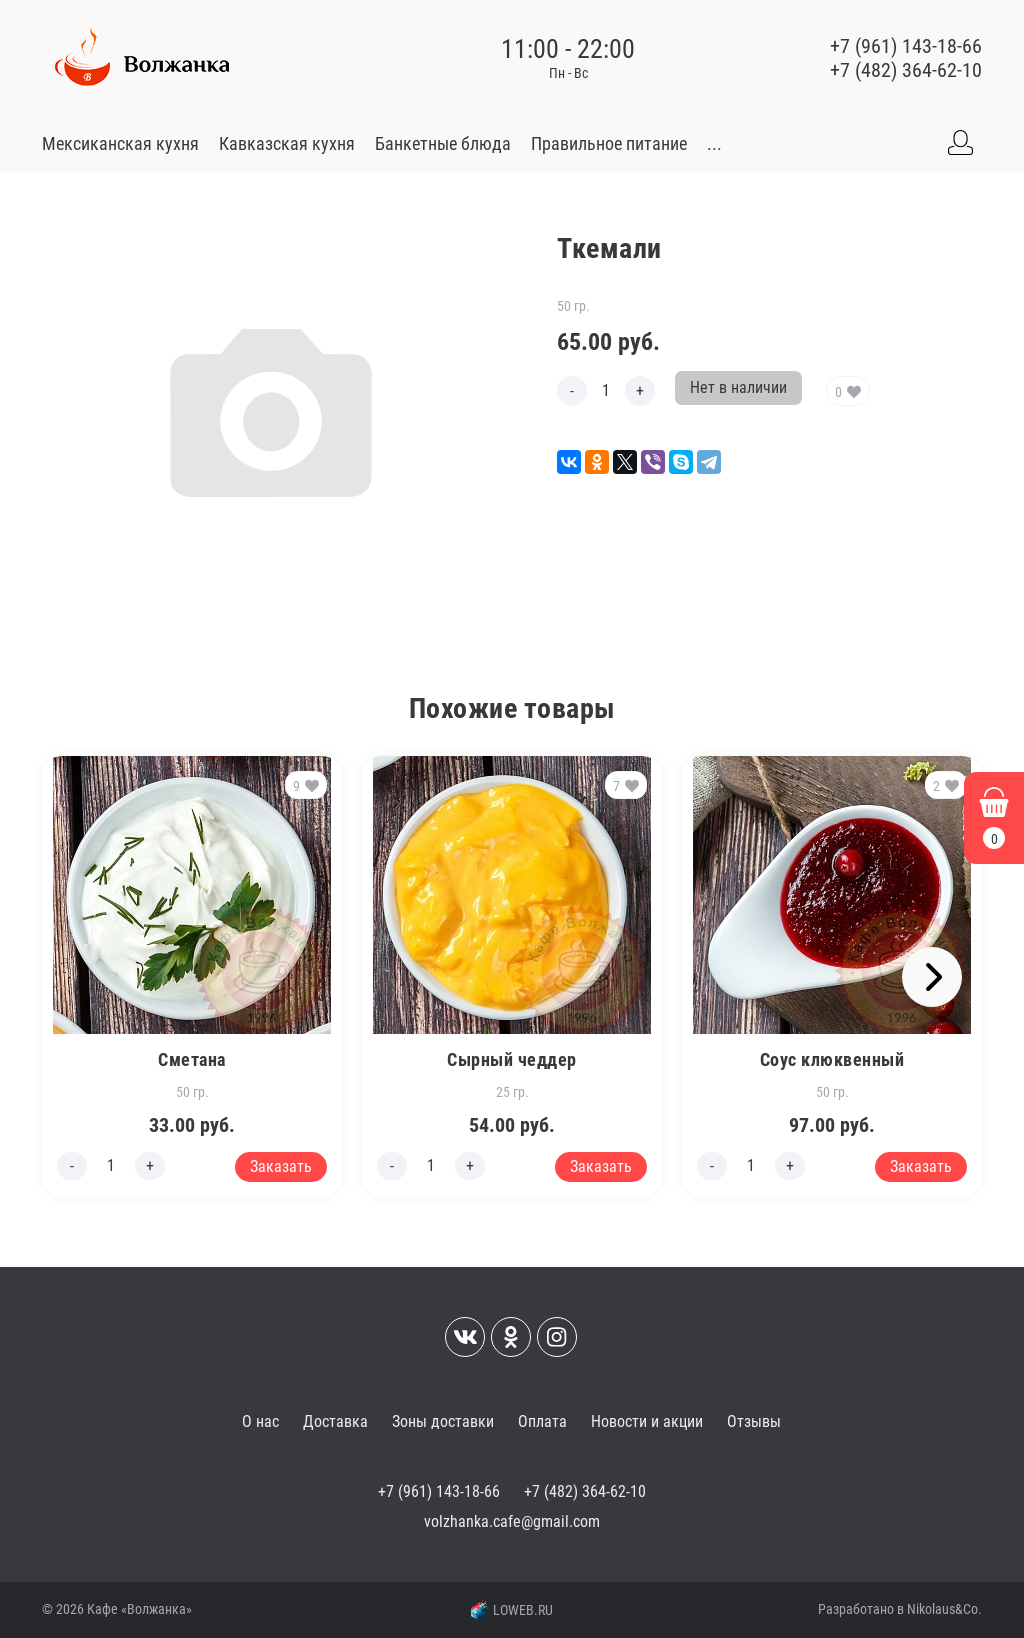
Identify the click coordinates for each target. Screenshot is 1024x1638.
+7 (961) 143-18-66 (906, 46)
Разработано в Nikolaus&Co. (900, 1609)
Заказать (281, 1166)
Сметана (192, 1059)
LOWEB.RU (512, 1610)
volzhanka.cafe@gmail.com (512, 1521)
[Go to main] (142, 58)
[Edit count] (606, 391)
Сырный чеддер (512, 1059)
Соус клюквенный (832, 1059)
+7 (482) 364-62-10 (906, 70)
